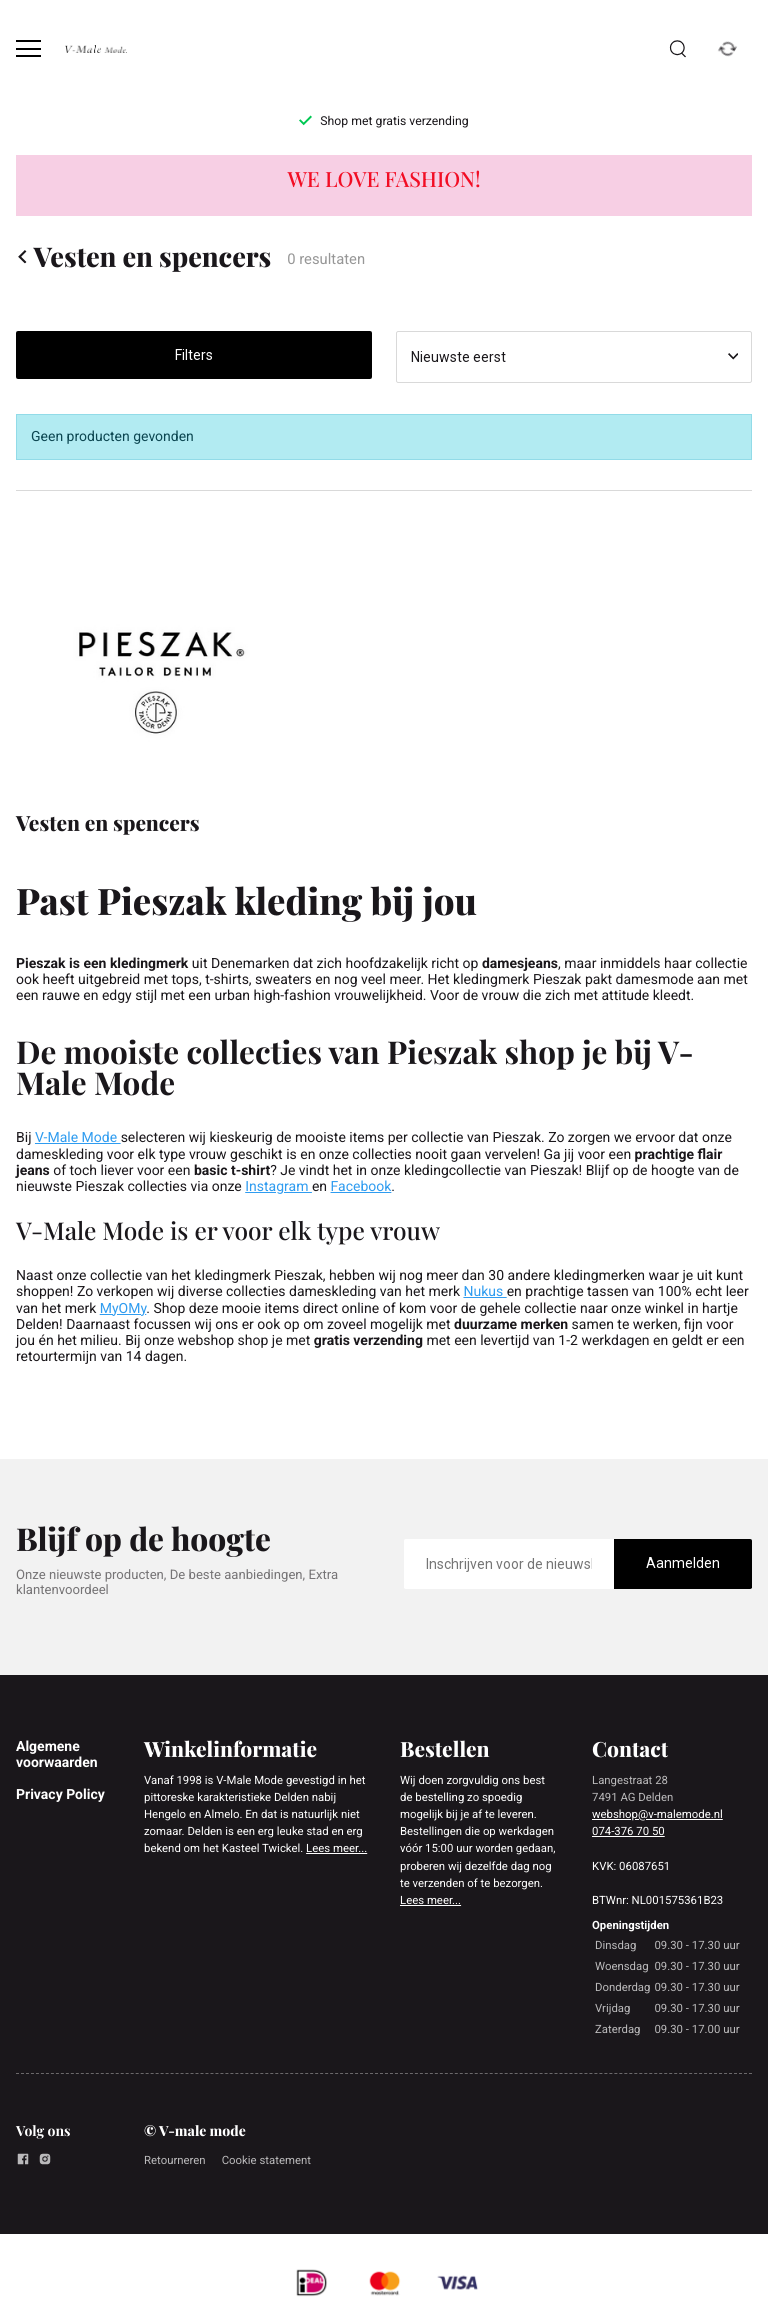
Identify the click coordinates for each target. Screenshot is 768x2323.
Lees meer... (336, 1848)
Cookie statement (266, 2160)
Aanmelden (683, 1563)
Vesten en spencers (143, 256)
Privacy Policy (60, 1795)
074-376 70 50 (628, 1831)
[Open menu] (28, 48)
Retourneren (175, 2160)
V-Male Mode (78, 1138)
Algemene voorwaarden (57, 1755)
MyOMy (123, 1309)
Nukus (484, 1292)
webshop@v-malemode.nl (657, 1814)
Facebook (361, 1187)
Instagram (278, 1187)
